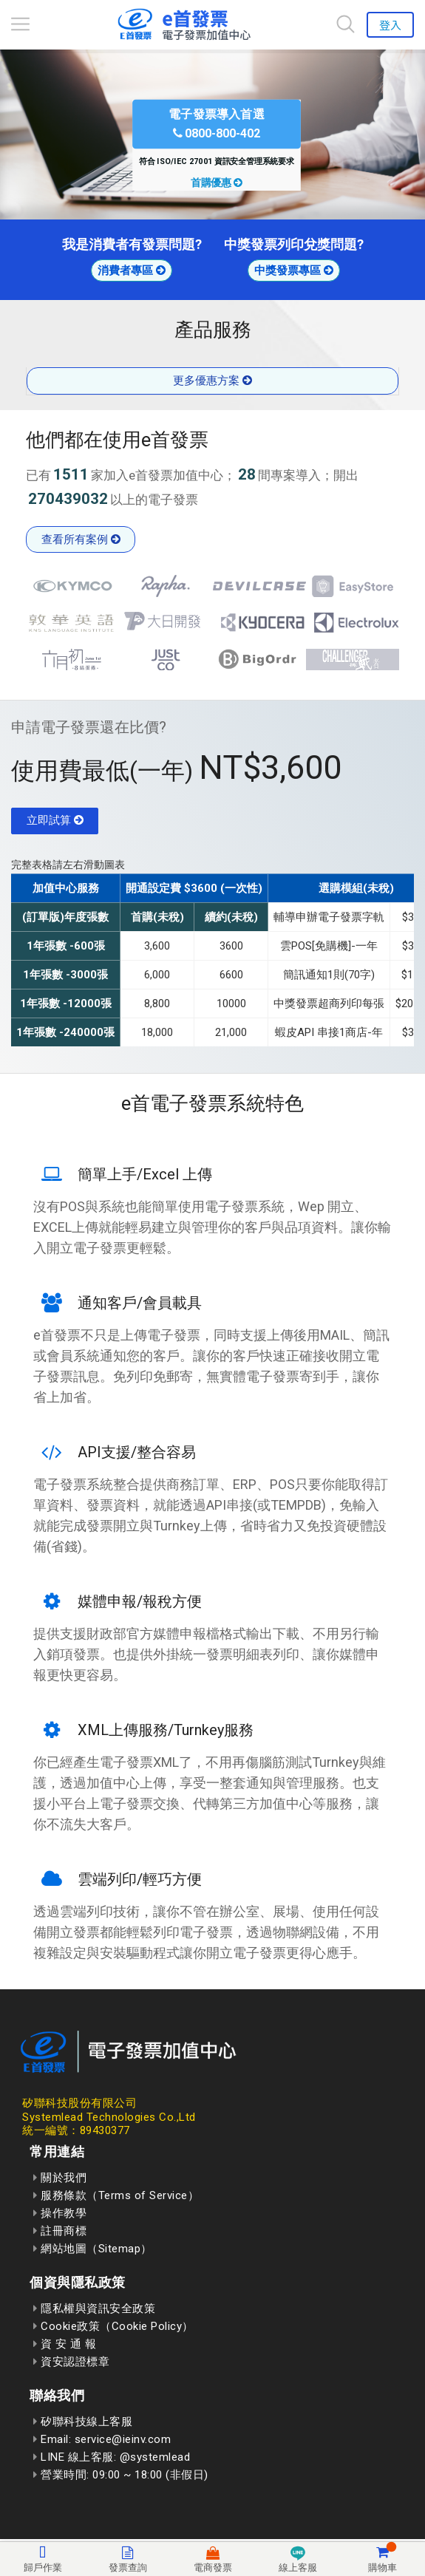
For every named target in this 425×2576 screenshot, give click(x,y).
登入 (390, 25)
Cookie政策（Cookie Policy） (113, 2326)
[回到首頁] (183, 24)
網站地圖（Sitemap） (92, 2248)
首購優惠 (216, 182)
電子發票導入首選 (217, 123)
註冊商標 (59, 2231)
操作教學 (59, 2213)
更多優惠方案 (212, 380)
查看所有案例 (80, 539)
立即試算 (55, 820)
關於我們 (59, 2177)
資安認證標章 (71, 2361)
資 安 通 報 (65, 2344)
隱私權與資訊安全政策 (94, 2308)
